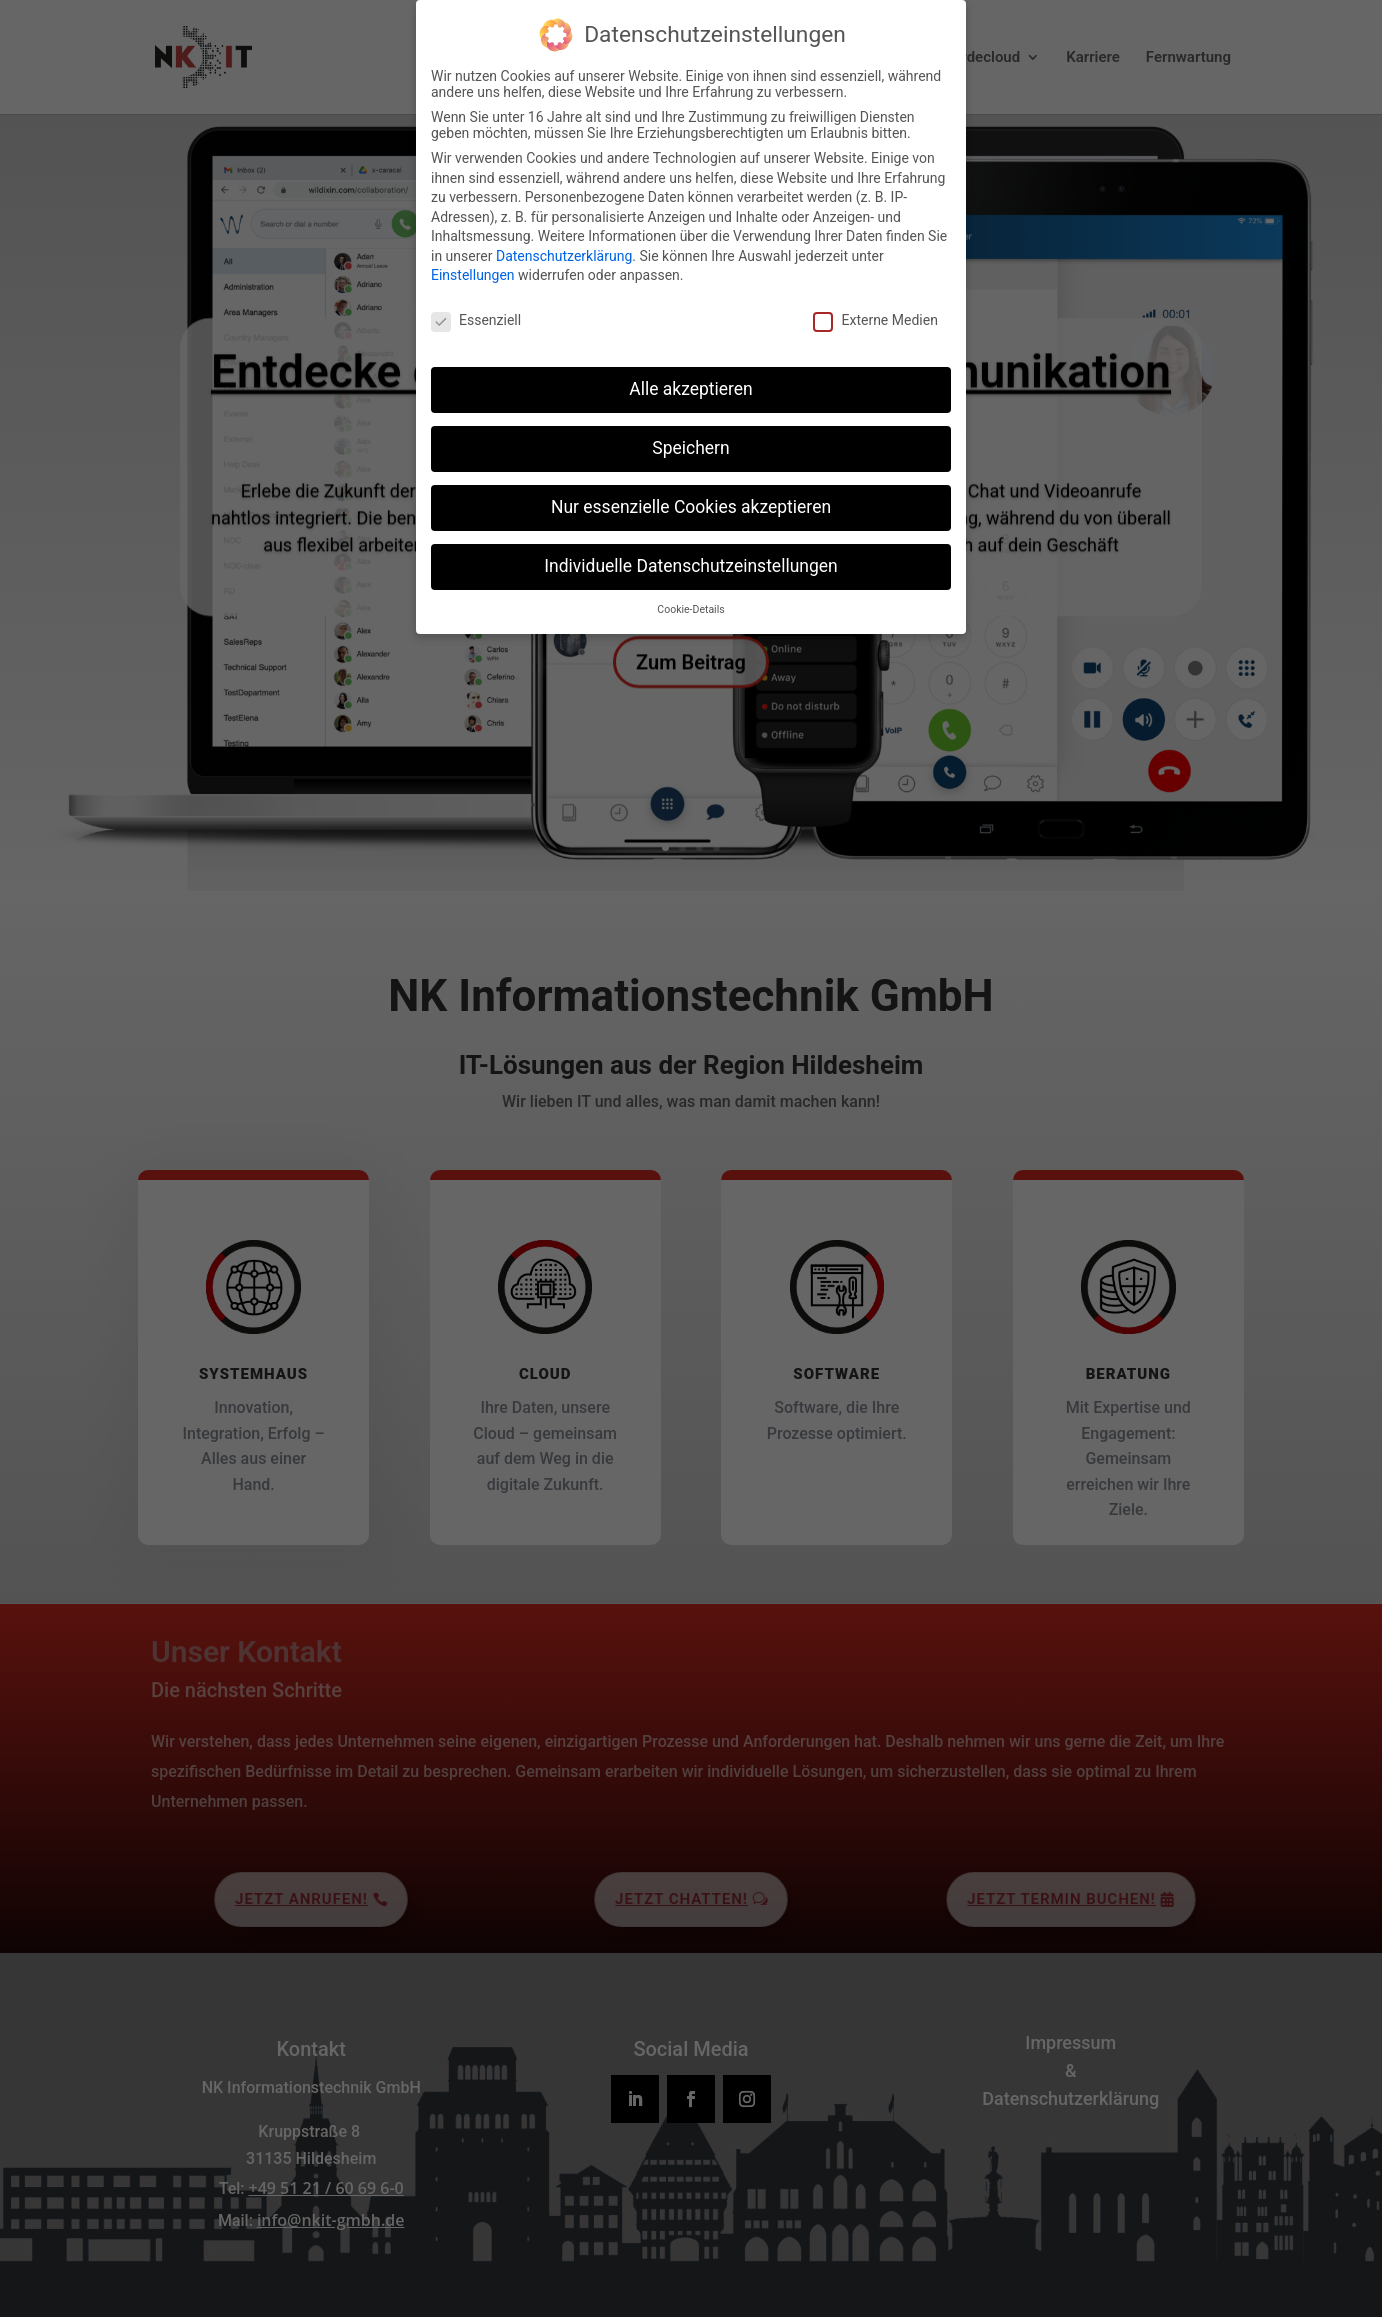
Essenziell (476, 319)
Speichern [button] (690, 446)
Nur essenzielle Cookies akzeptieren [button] (691, 505)
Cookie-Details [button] (690, 607)
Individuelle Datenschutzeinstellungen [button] (690, 564)
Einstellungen (473, 274)
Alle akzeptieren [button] (691, 387)
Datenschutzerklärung (564, 254)
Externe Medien (875, 319)
